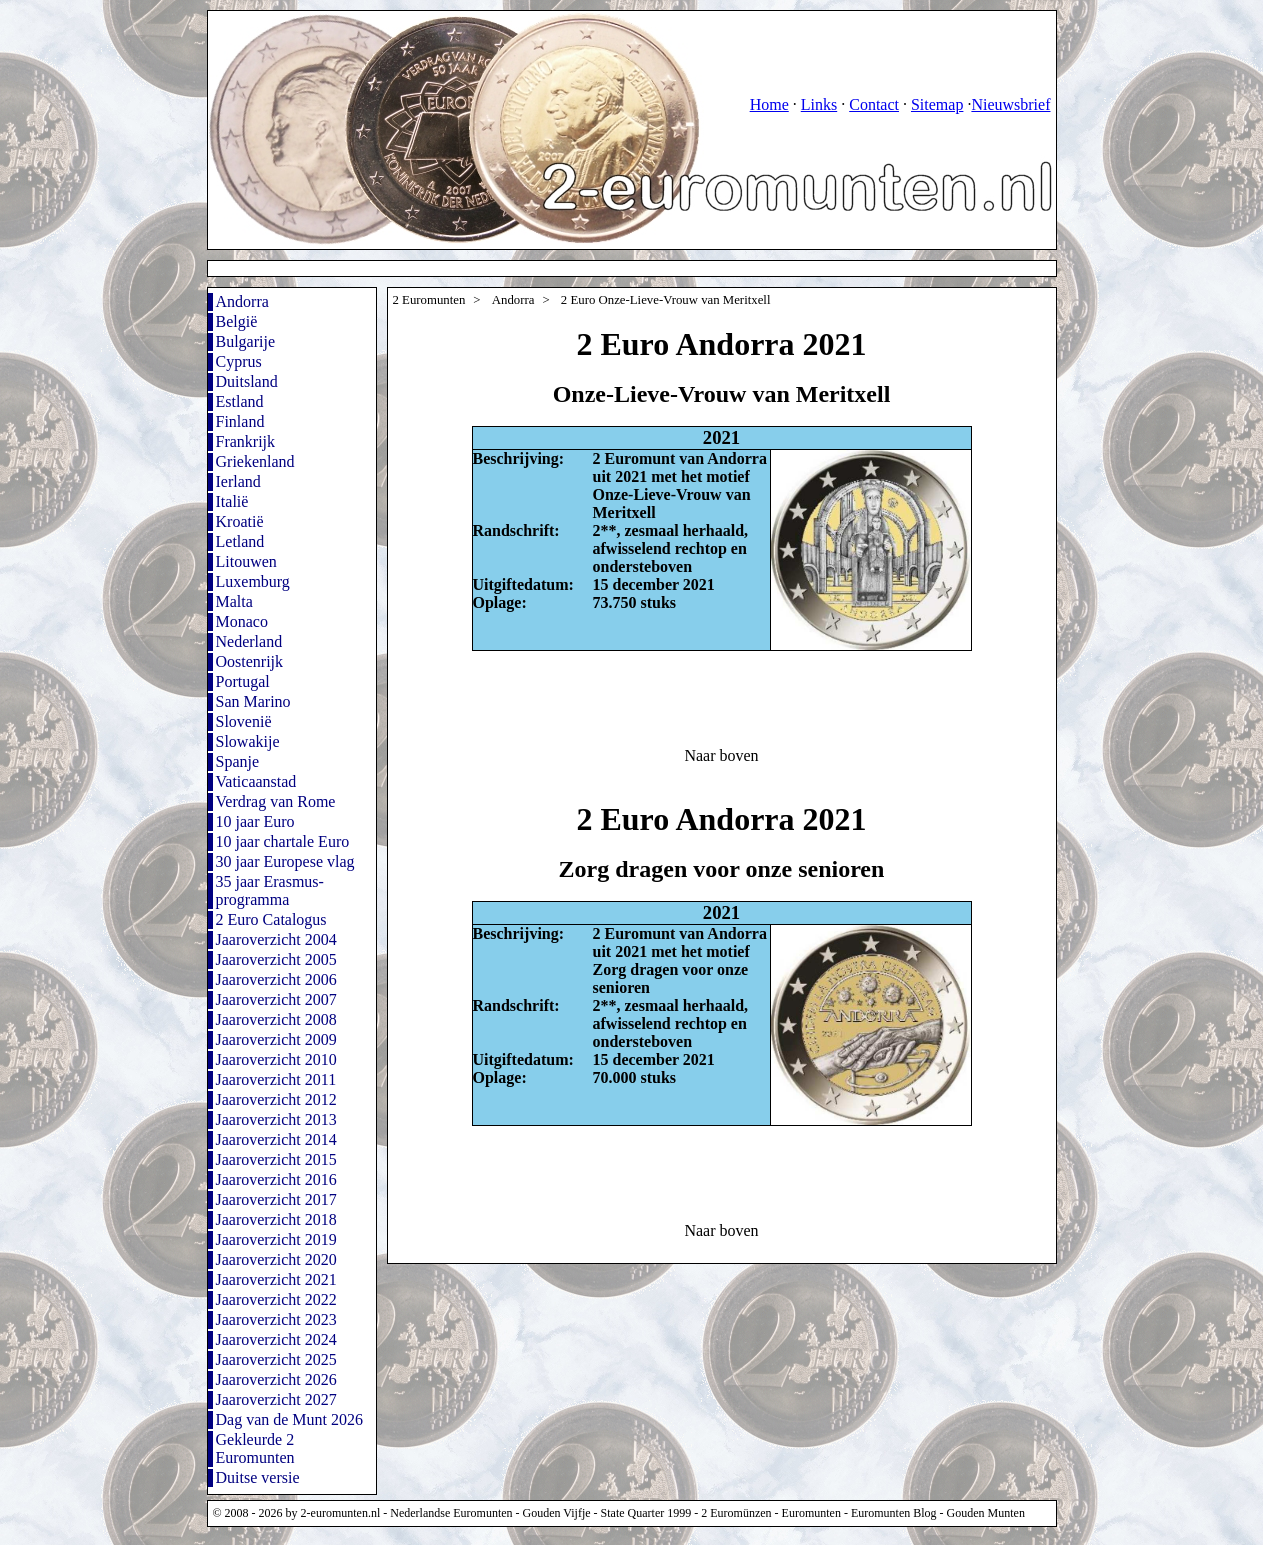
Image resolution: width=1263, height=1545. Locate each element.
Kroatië (240, 521)
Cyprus (239, 361)
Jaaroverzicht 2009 (276, 1039)
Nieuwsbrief (1010, 104)
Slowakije (248, 741)
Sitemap (937, 104)
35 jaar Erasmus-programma (270, 890)
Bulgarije (246, 341)
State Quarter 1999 (646, 1513)
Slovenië (244, 721)
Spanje (238, 761)
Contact (874, 104)
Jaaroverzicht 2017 (276, 1199)
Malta (234, 601)
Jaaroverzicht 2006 (276, 979)
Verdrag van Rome (276, 801)
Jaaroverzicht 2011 (276, 1079)
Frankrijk (246, 441)
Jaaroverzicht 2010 (276, 1059)
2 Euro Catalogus (271, 919)
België (237, 321)
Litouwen (246, 561)
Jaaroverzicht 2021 (276, 1279)
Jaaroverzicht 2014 (276, 1139)
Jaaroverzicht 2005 (276, 959)
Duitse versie (258, 1477)
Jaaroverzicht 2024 (276, 1339)
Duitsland (247, 381)
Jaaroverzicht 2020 (276, 1259)
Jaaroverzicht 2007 (276, 999)
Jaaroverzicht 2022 (276, 1299)
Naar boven (721, 755)
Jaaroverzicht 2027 (276, 1399)
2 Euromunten (429, 300)
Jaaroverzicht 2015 (276, 1159)
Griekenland (255, 461)
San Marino (253, 701)
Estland (240, 401)
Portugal (243, 681)
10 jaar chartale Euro (283, 841)
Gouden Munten (986, 1513)
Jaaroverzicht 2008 (276, 1019)
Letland (240, 541)
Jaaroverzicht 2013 (276, 1119)
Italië (232, 501)
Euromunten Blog (894, 1513)
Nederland (249, 641)
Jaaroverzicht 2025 (276, 1359)
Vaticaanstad (256, 781)
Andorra (242, 301)
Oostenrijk (250, 661)
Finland (240, 421)
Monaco (242, 621)
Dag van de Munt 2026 (290, 1419)
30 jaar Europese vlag (285, 861)
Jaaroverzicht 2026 (276, 1379)
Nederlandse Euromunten (451, 1513)
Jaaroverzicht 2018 (276, 1219)
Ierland (238, 481)
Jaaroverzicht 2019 (276, 1239)
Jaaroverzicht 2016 (276, 1179)
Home (769, 104)
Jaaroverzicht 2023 (276, 1319)
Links (819, 104)
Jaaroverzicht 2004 (276, 939)
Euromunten (811, 1513)
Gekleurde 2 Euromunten (255, 1448)
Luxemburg (253, 581)
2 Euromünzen (736, 1513)
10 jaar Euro (255, 821)
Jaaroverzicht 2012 (276, 1099)
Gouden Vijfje (557, 1513)
